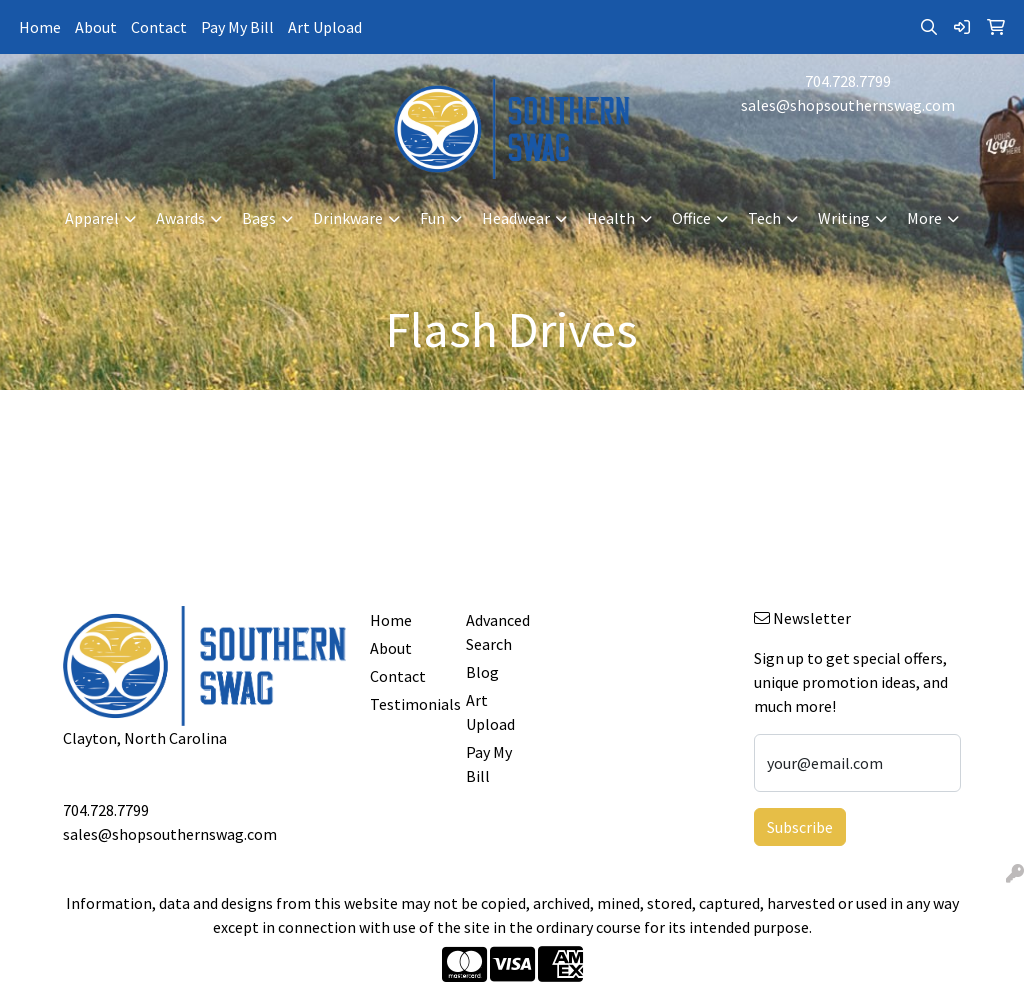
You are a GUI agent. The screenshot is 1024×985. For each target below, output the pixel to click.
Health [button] (611, 218)
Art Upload (325, 27)
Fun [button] (432, 218)
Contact (159, 27)
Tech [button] (764, 218)
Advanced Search (498, 632)
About (96, 27)
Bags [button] (259, 218)
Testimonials (406, 704)
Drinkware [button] (348, 218)
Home (40, 27)
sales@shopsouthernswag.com (848, 105)
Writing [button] (844, 218)
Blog (482, 672)
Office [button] (691, 218)
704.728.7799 (848, 81)
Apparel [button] (92, 218)
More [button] (924, 218)
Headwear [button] (516, 218)
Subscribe (800, 827)
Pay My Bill (237, 27)
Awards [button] (180, 218)
